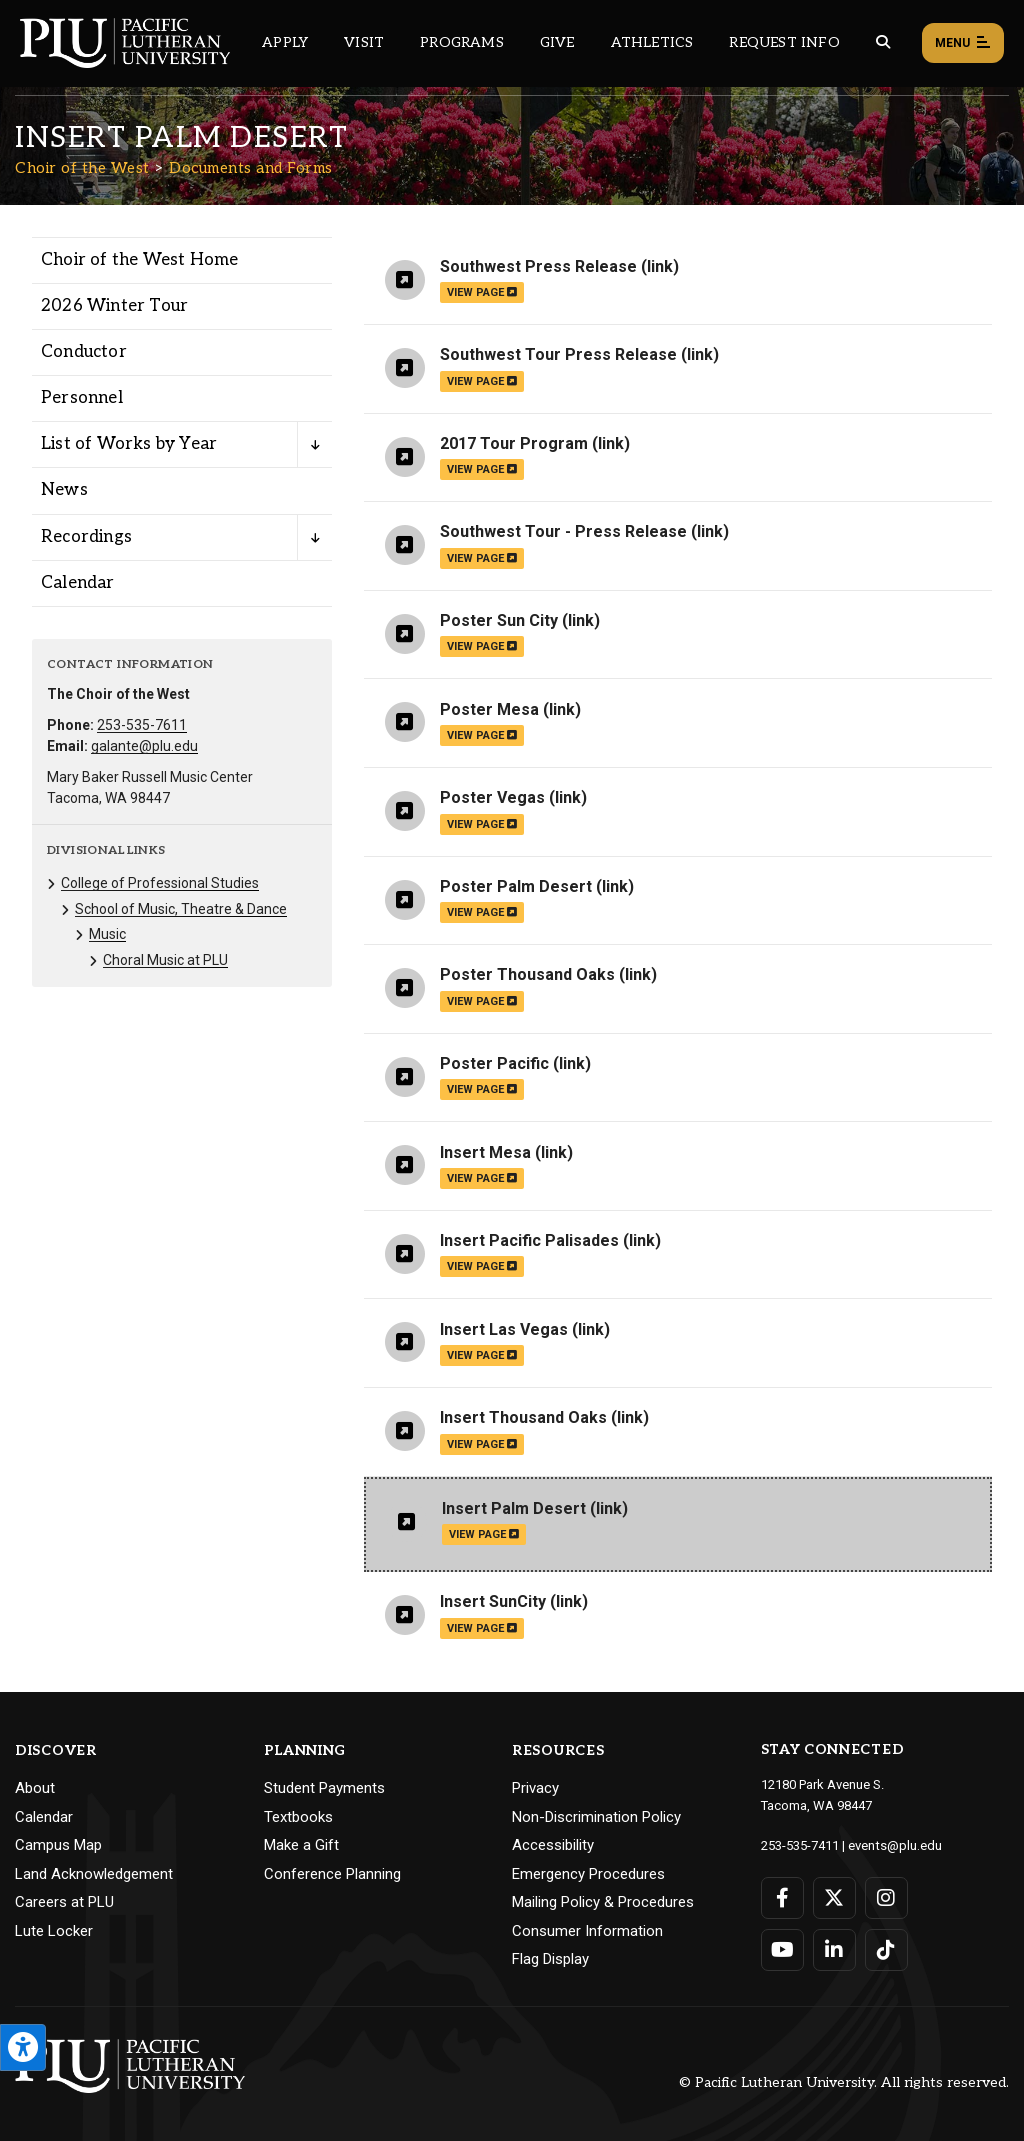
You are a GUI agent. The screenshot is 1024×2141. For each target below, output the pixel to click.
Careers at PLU (64, 1902)
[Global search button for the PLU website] (883, 42)
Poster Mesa (489, 709)
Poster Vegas (492, 797)
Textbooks (298, 1817)
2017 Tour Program (514, 443)
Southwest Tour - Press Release (563, 531)
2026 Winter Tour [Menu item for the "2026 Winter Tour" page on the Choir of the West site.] (114, 306)
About (35, 1788)
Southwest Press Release (538, 266)
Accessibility (553, 1845)
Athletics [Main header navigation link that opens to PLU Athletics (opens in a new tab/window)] (652, 42)
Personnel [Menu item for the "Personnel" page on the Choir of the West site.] (82, 398)
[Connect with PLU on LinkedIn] (834, 1950)
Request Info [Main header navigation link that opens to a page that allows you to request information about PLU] (784, 42)
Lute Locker (54, 1931)
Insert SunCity (493, 1601)
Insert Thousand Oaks (523, 1417)
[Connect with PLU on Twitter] (834, 1898)
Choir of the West (82, 168)
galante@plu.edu (144, 746)
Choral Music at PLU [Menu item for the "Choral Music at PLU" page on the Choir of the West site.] (165, 960)
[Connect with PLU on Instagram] (886, 1898)
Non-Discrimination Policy (596, 1817)
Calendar (44, 1817)
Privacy (535, 1788)
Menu (963, 44)
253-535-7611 (142, 725)
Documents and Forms (251, 168)
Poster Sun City (499, 620)
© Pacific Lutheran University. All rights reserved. (844, 2082)
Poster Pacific (494, 1063)
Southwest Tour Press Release (558, 354)
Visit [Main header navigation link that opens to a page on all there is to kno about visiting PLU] (364, 42)
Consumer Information (587, 1931)
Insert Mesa (485, 1152)
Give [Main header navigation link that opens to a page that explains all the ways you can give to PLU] (557, 42)
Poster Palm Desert (516, 886)
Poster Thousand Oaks (527, 974)
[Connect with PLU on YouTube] (782, 1950)
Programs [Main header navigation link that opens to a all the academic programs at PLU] (462, 42)
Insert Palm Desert (514, 1508)
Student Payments (324, 1788)
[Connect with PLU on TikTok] (886, 1950)
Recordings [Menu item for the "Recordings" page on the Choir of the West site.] (86, 537)
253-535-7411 (800, 1845)
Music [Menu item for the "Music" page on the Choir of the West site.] (107, 934)
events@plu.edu (894, 1845)
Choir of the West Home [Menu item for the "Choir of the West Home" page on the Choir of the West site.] (139, 260)
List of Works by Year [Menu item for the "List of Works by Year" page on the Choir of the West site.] (129, 444)
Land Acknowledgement (94, 1874)
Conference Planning (332, 1874)
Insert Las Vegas (504, 1329)
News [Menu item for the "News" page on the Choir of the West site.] (64, 490)
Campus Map (58, 1845)
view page (482, 292)
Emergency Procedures (588, 1874)
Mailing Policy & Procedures (603, 1902)
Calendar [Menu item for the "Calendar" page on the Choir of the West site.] (78, 583)
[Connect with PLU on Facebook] (782, 1898)
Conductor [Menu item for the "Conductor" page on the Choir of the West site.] (84, 352)
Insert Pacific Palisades (529, 1240)
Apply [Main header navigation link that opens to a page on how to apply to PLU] (285, 42)
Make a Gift (301, 1845)
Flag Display (550, 1959)
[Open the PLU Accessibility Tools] (23, 2047)
